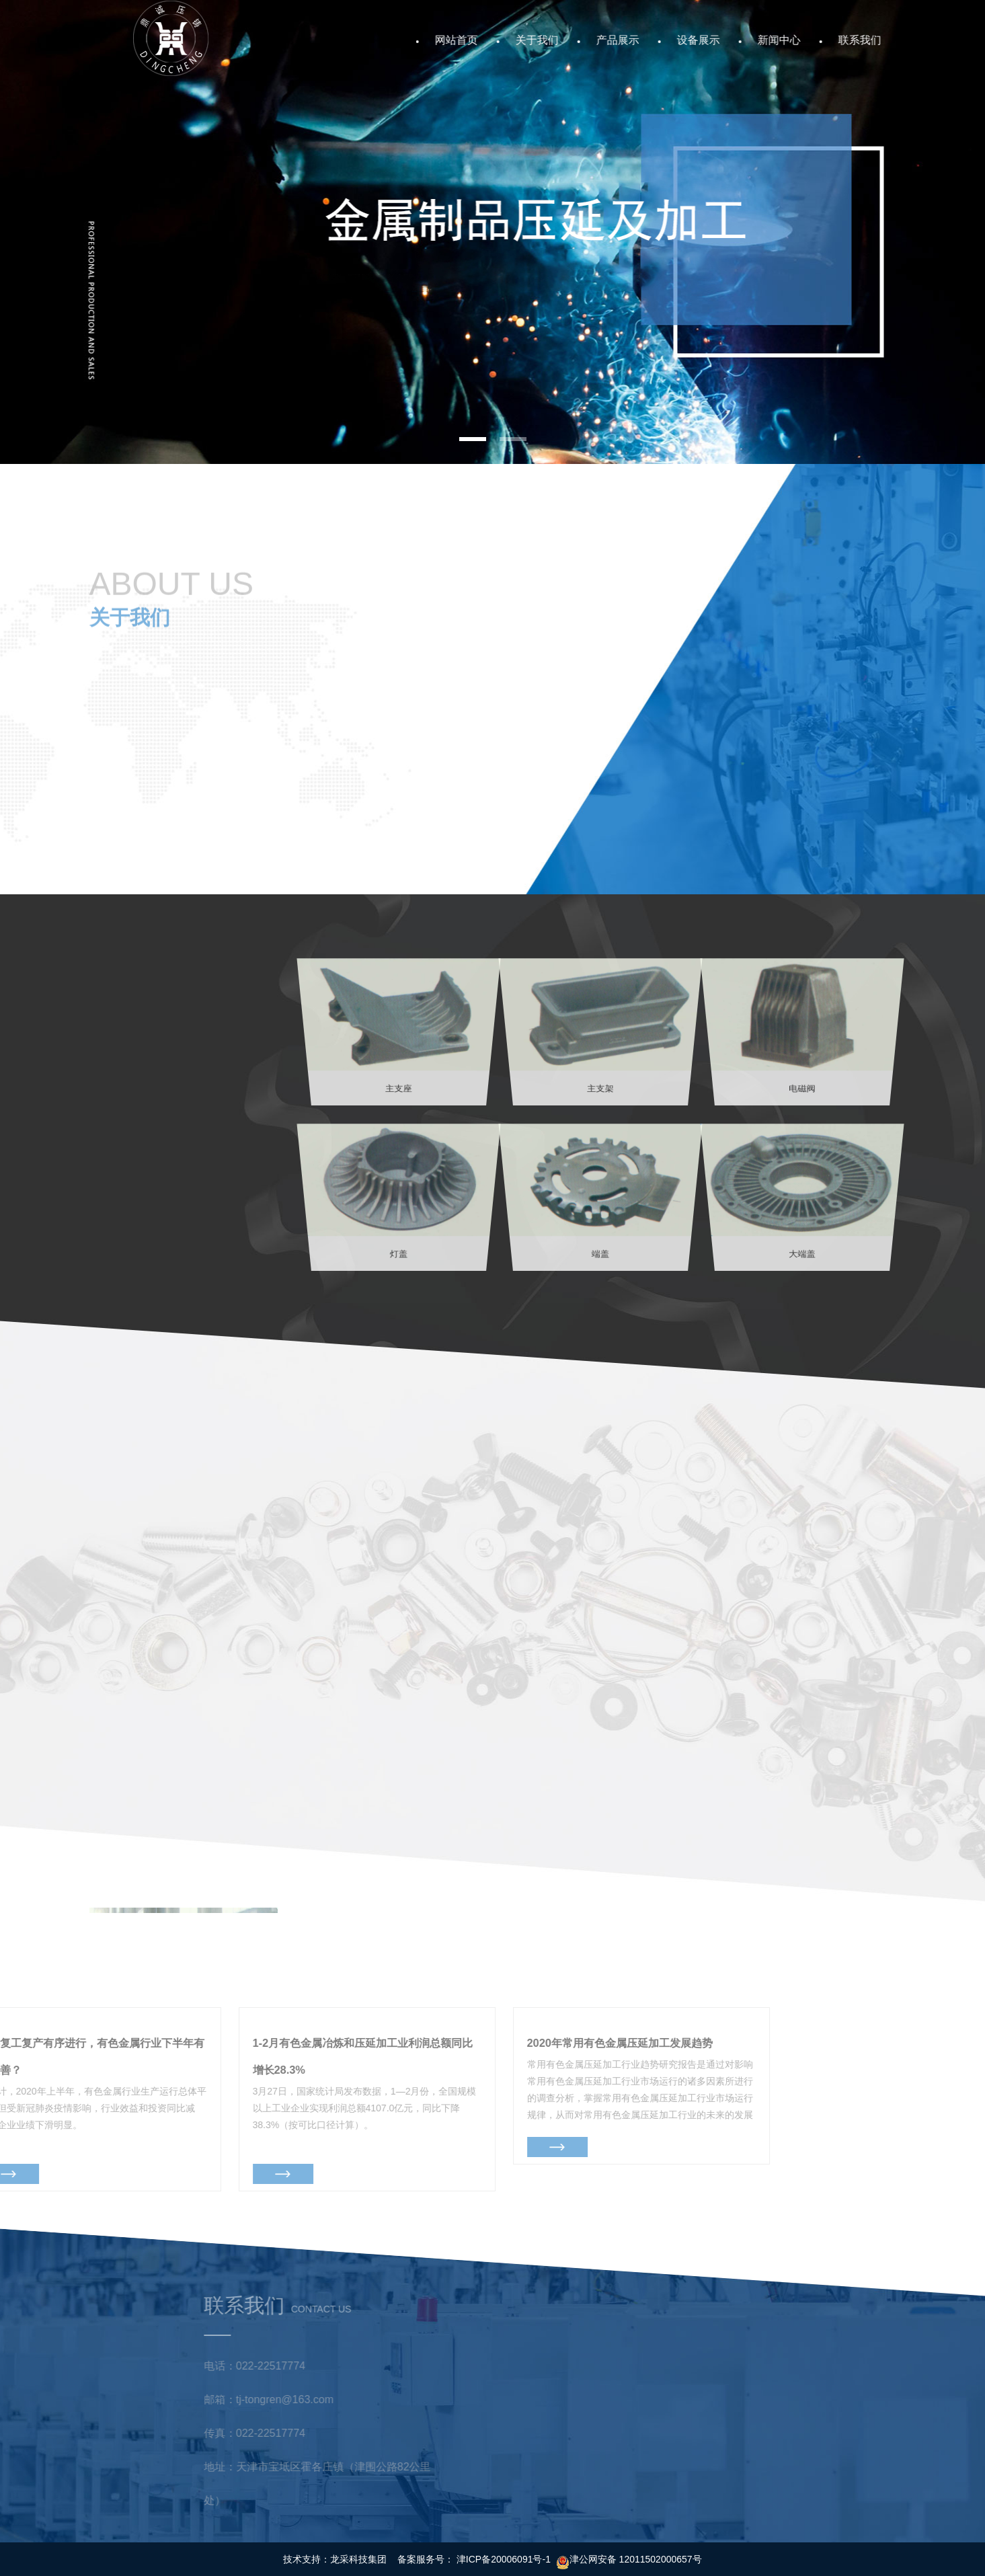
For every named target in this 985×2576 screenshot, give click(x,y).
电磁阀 (802, 1037)
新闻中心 (800, 40)
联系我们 (880, 40)
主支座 (399, 1037)
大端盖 (802, 1202)
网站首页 (477, 40)
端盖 (600, 1202)
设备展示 (719, 40)
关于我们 (558, 40)
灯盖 (399, 1202)
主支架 (600, 1037)
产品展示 (638, 40)
